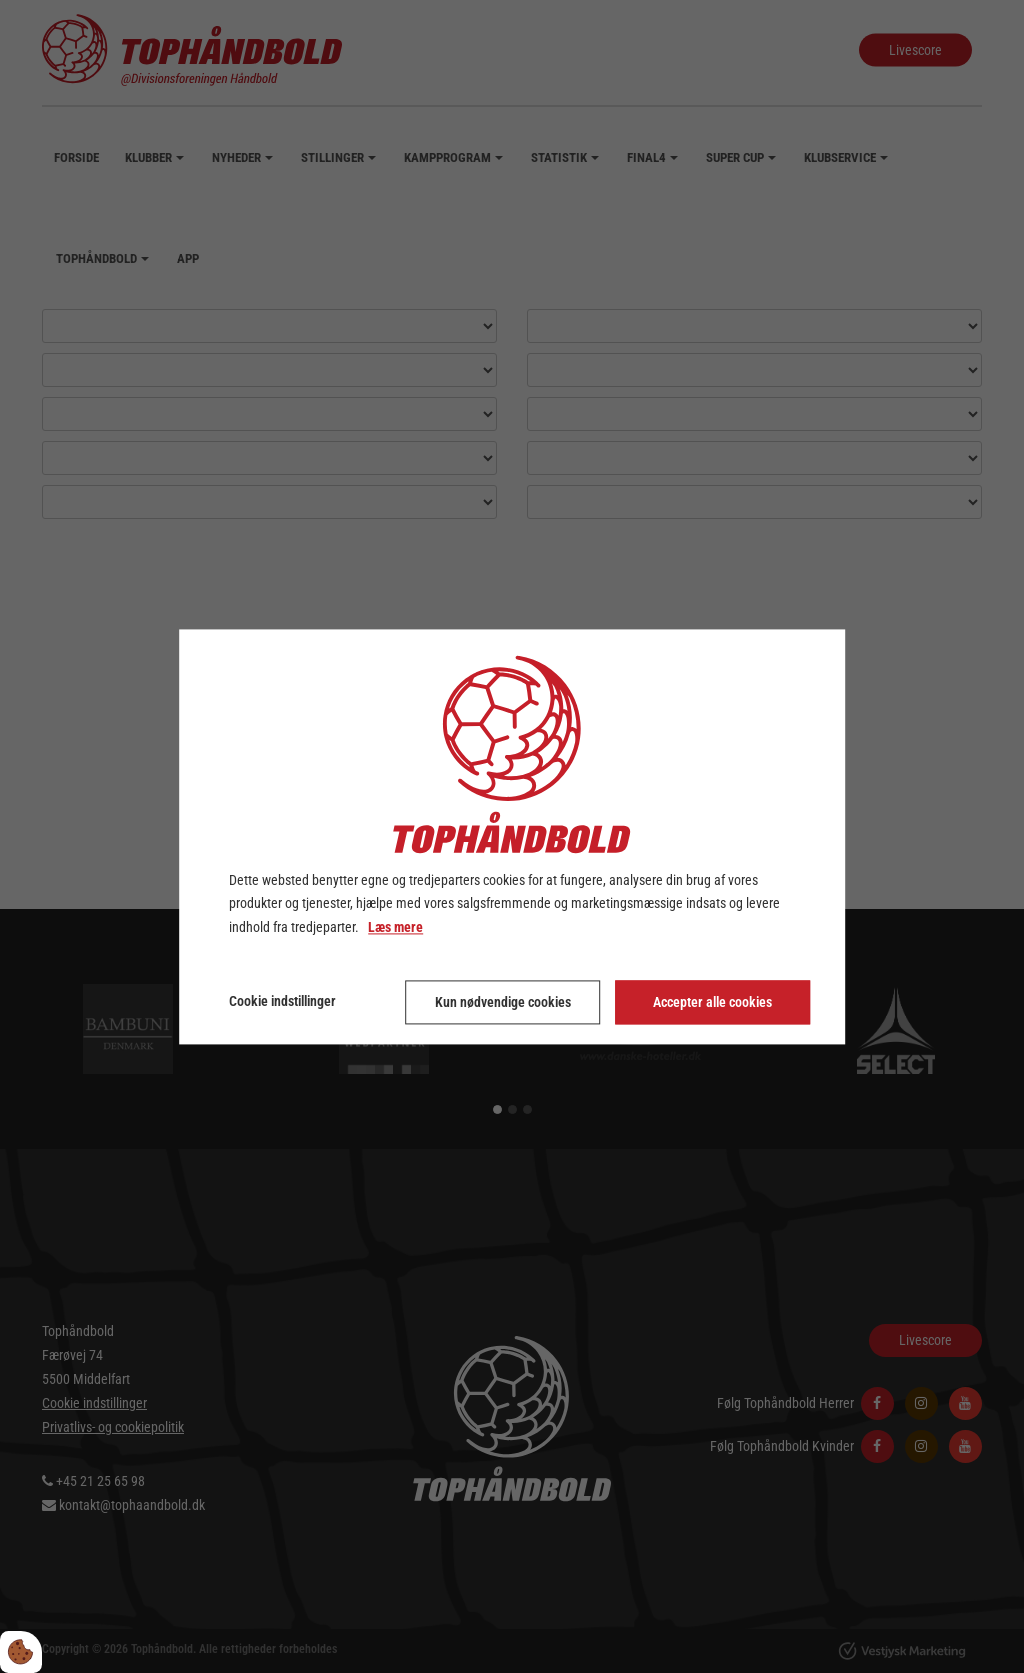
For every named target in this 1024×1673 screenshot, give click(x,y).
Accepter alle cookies (712, 1002)
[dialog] (512, 836)
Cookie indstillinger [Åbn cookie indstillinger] (282, 1001)
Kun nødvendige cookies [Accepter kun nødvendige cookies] (503, 1002)
